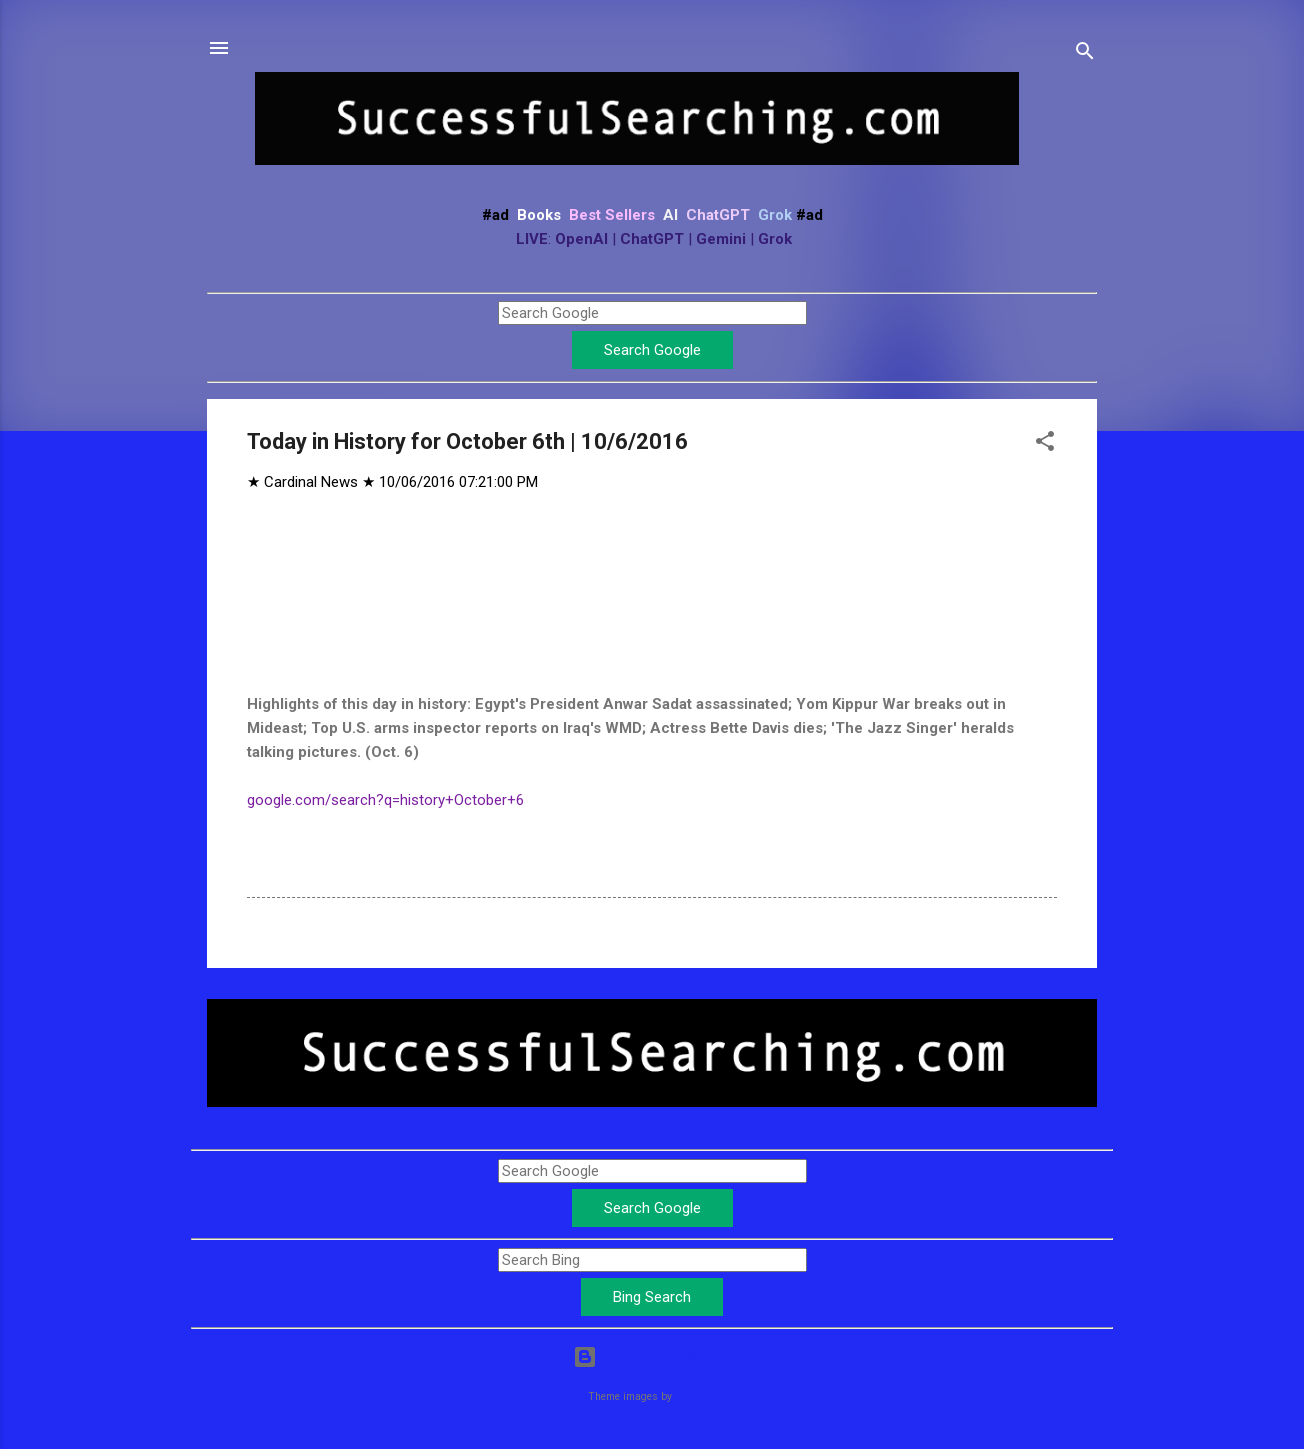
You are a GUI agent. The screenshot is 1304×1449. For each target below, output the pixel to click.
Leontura (695, 1396)
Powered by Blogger (652, 1357)
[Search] (1085, 54)
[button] (1045, 444)
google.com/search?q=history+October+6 (385, 800)
